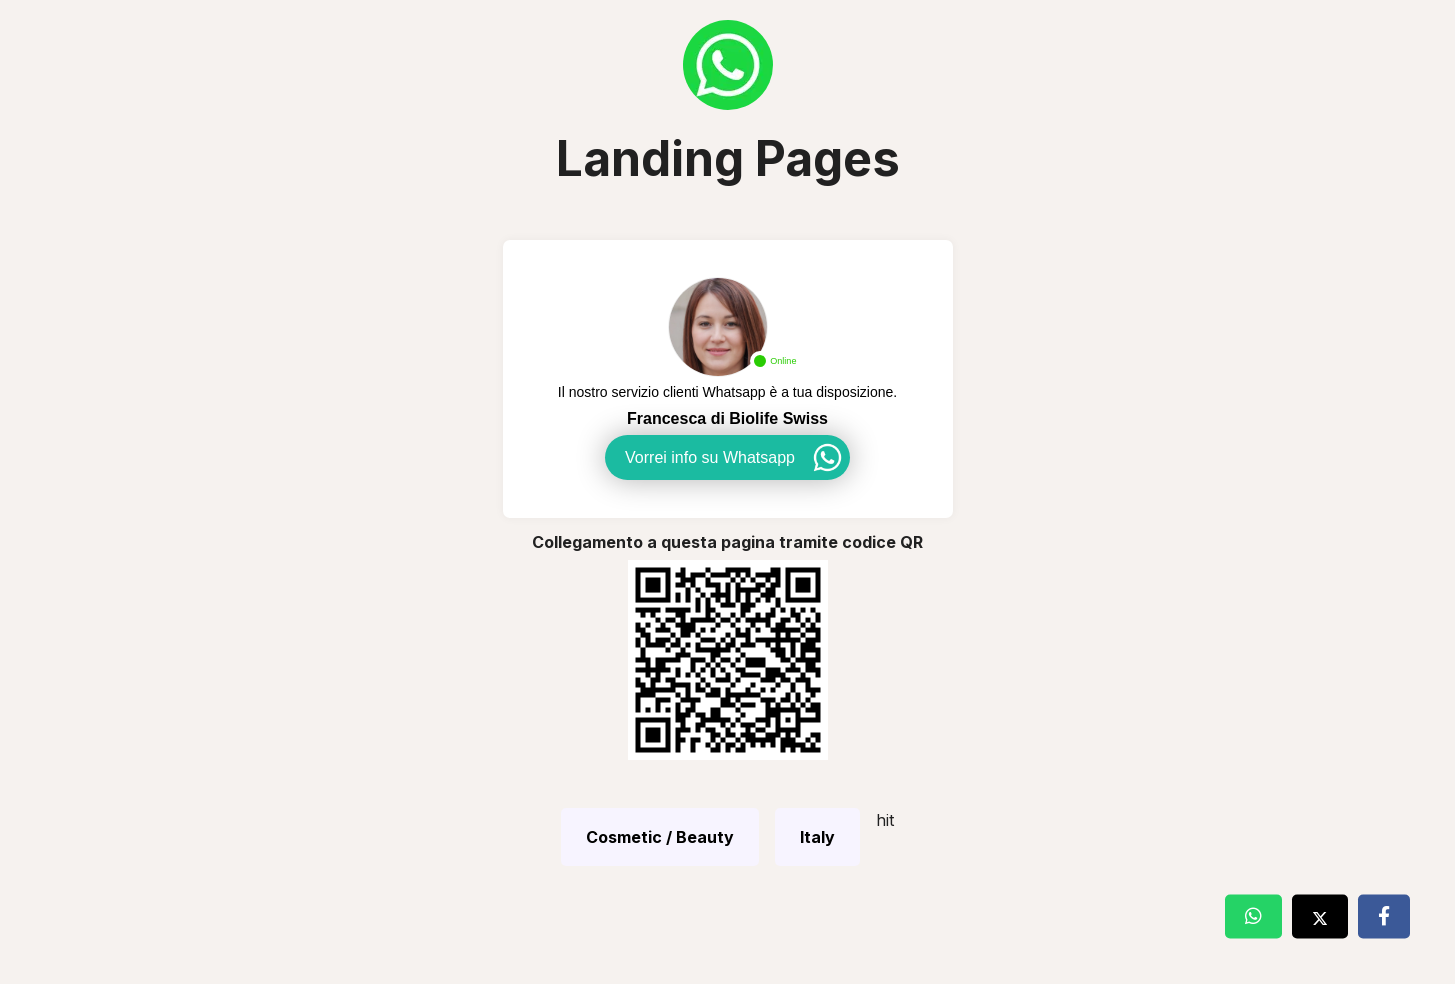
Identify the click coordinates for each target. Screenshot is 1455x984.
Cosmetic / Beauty (660, 837)
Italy (817, 837)
